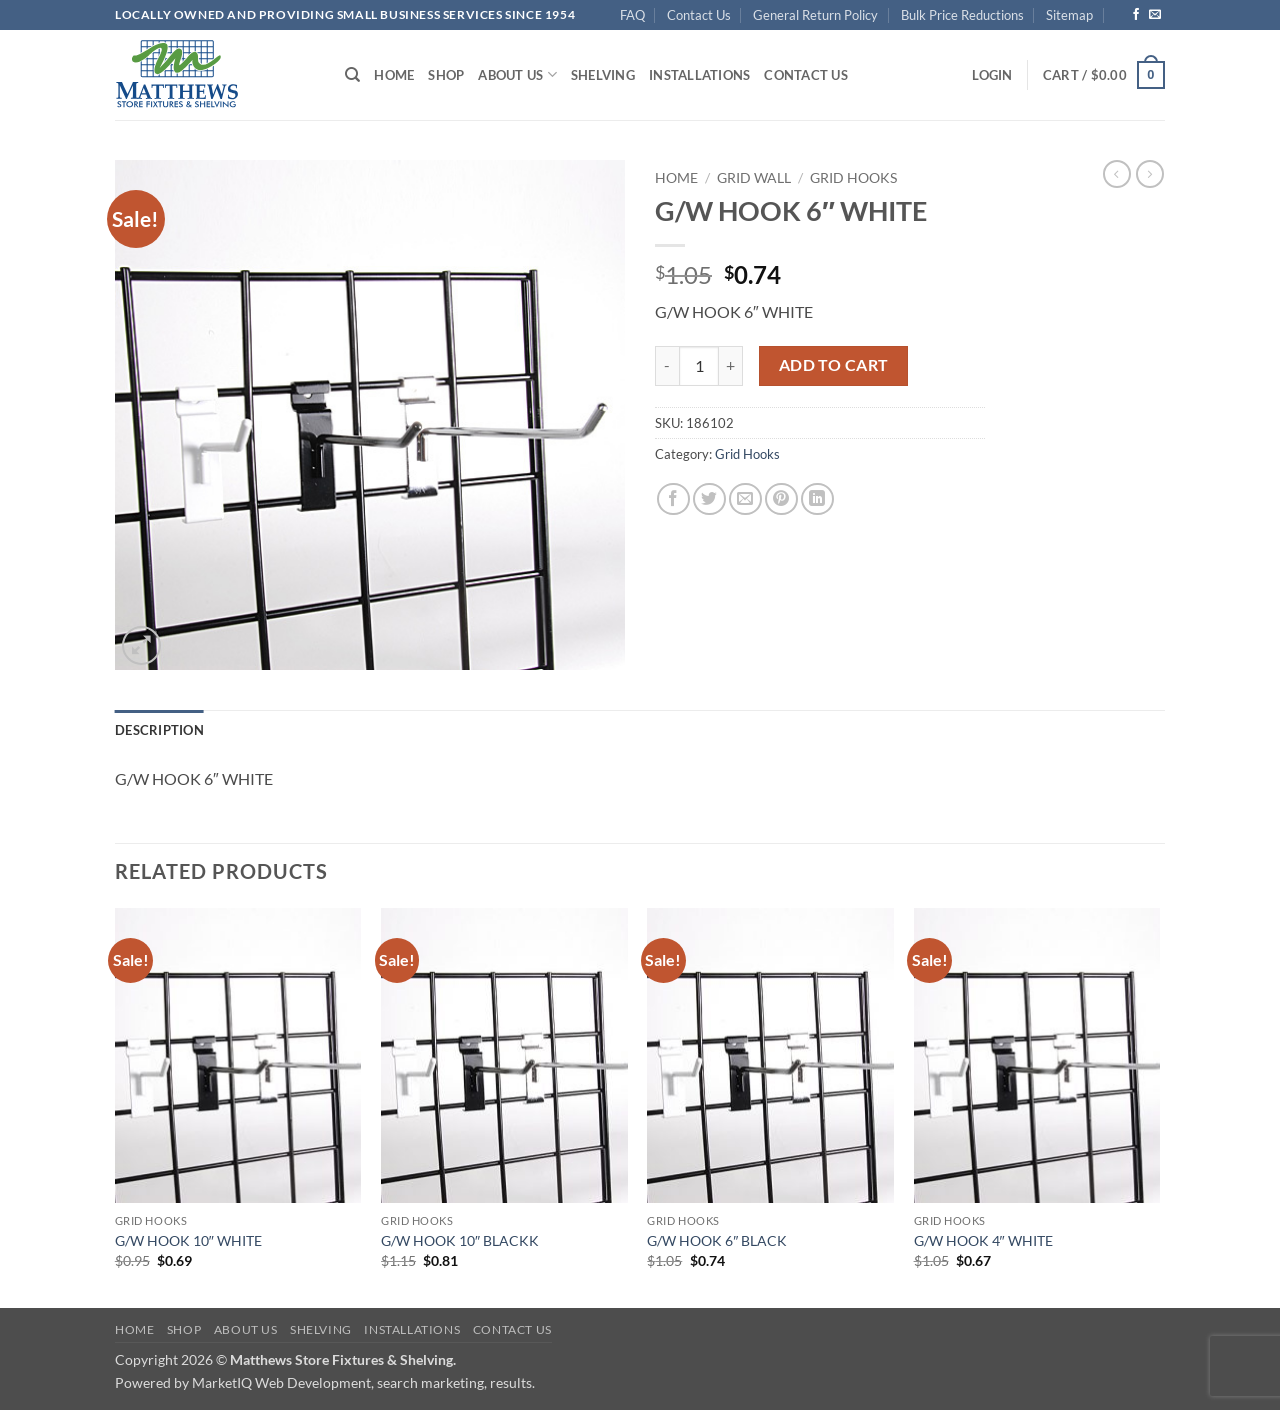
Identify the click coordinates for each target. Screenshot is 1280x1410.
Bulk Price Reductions (962, 15)
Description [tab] (159, 730)
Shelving (603, 75)
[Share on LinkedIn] (817, 499)
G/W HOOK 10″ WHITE (188, 1240)
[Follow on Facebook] (1136, 15)
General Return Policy (815, 15)
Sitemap (1069, 15)
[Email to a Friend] (745, 499)
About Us (517, 74)
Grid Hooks (853, 178)
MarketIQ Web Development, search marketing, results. (363, 1382)
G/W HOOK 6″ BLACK (717, 1240)
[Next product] (1117, 174)
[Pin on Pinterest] (781, 499)
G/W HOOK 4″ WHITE (983, 1240)
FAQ (632, 15)
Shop (446, 75)
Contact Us (699, 15)
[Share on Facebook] (673, 499)
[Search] (352, 75)
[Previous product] (1150, 174)
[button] (992, 75)
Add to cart (834, 365)
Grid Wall (754, 178)
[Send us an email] (1155, 15)
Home (394, 75)
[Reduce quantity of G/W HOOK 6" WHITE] (667, 366)
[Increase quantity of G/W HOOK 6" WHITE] (731, 366)
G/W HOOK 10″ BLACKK (460, 1240)
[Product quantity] (699, 366)
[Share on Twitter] (709, 499)
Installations (699, 75)
